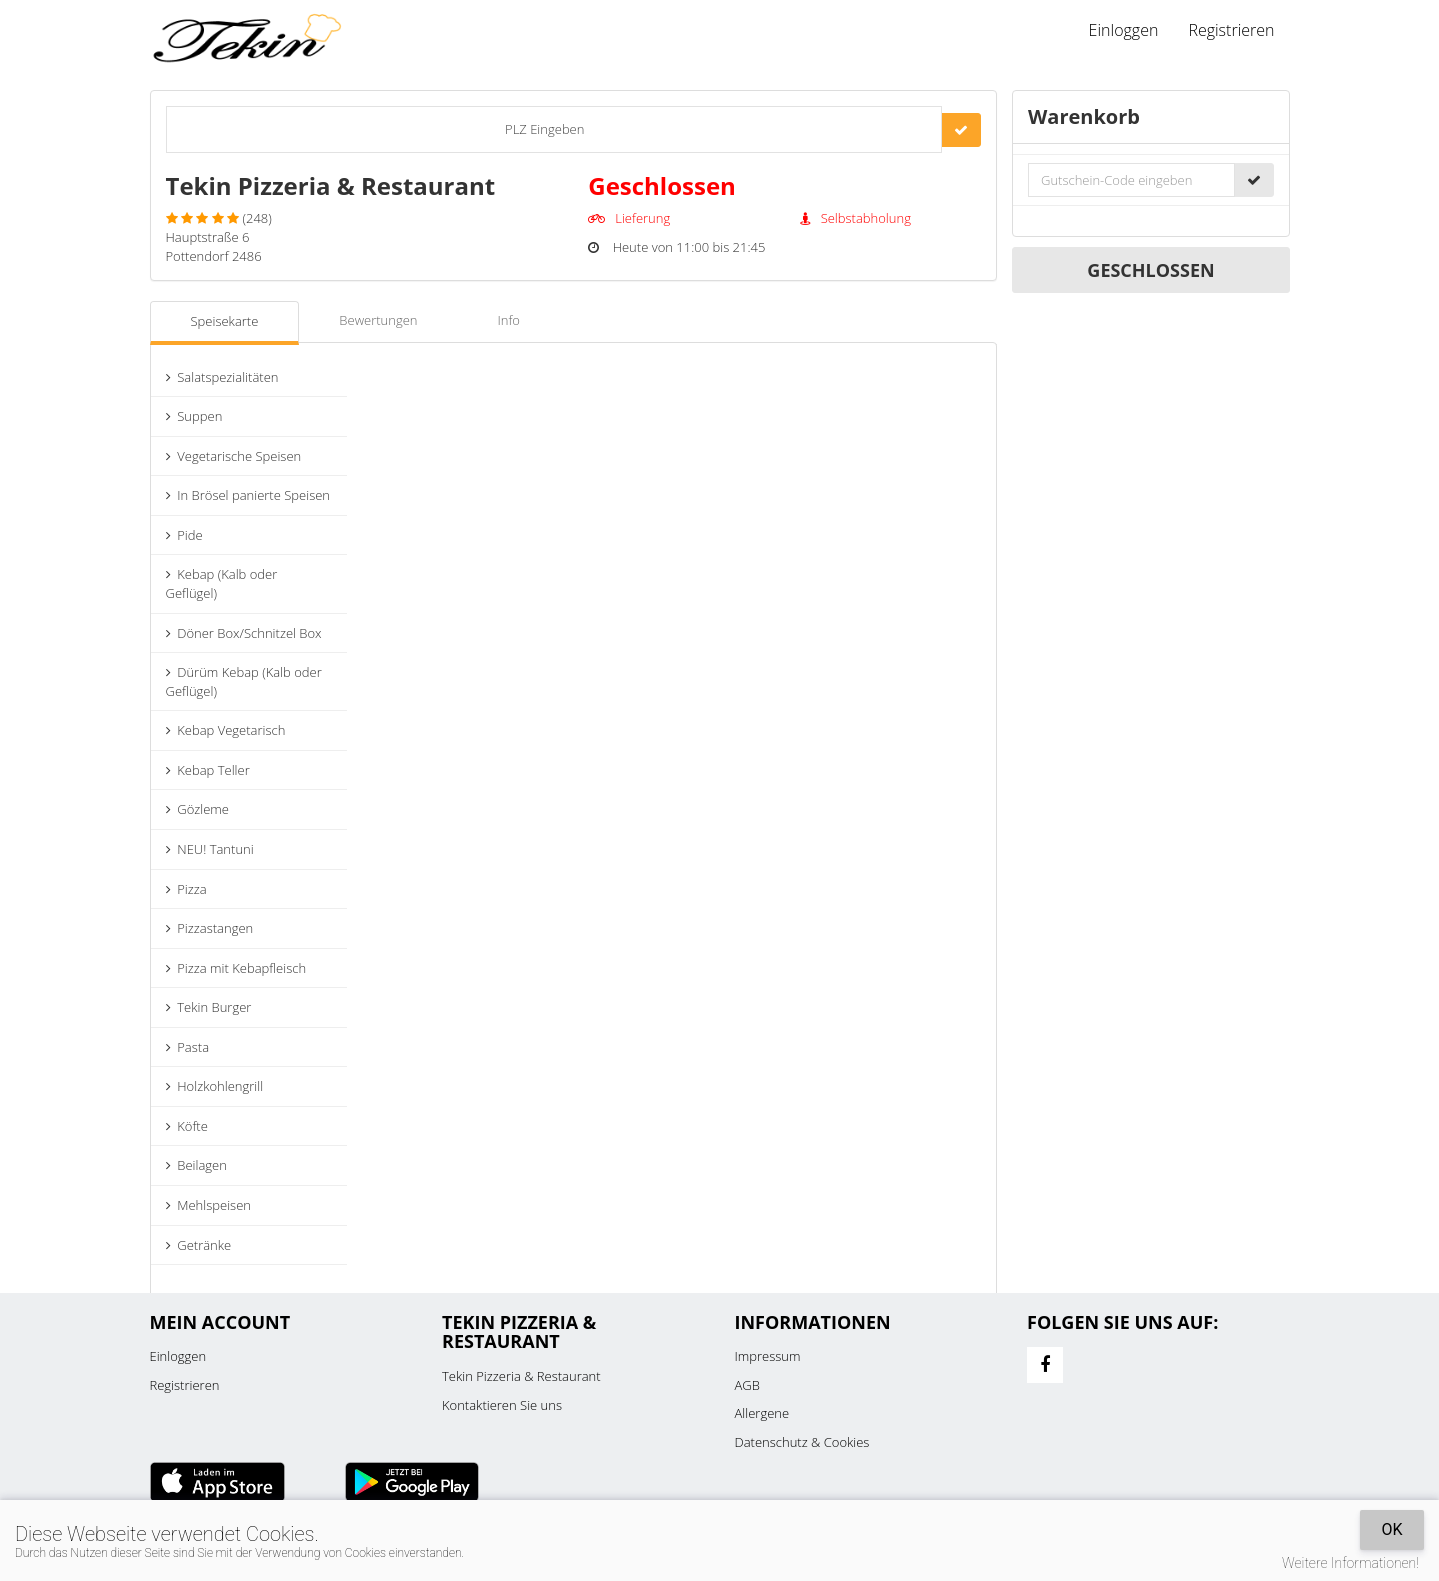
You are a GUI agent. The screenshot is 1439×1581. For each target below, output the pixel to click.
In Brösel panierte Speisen (248, 495)
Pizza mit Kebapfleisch (236, 968)
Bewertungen (378, 320)
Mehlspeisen (208, 1205)
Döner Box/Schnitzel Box (244, 633)
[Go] (961, 130)
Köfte (187, 1126)
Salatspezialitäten (222, 377)
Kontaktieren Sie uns (502, 1405)
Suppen (194, 416)
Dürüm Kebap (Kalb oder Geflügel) (244, 681)
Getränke (199, 1245)
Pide (184, 535)
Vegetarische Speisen (234, 456)
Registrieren (1231, 30)
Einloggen (1124, 30)
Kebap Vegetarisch (226, 730)
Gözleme (197, 809)
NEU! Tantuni (210, 849)
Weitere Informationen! (1350, 1563)
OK (1391, 1529)
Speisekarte (225, 321)
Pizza (186, 889)
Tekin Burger (209, 1007)
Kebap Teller (208, 770)
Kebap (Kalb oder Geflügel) (222, 583)
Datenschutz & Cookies (802, 1442)
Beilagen (196, 1165)
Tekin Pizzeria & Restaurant (521, 1376)
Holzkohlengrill (215, 1086)
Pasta (188, 1047)
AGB (747, 1385)
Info (509, 320)
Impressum (768, 1356)
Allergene (762, 1413)
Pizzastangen (210, 928)
